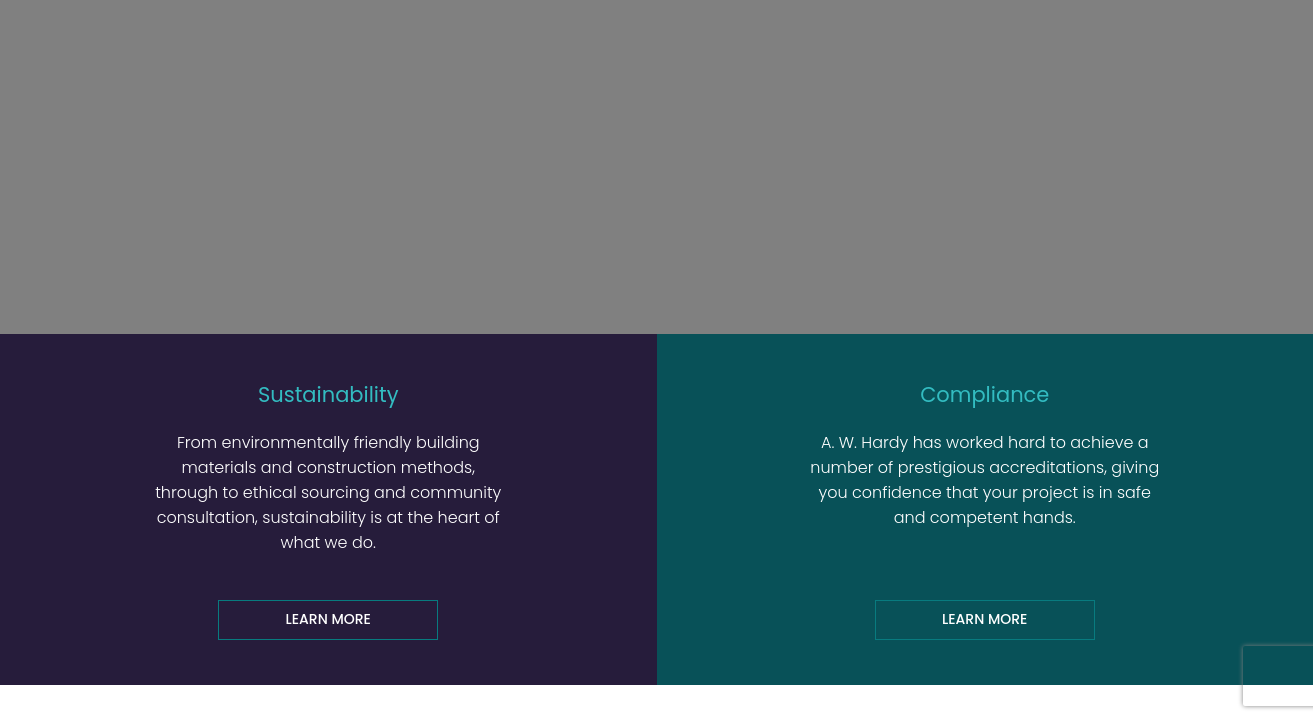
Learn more (328, 619)
